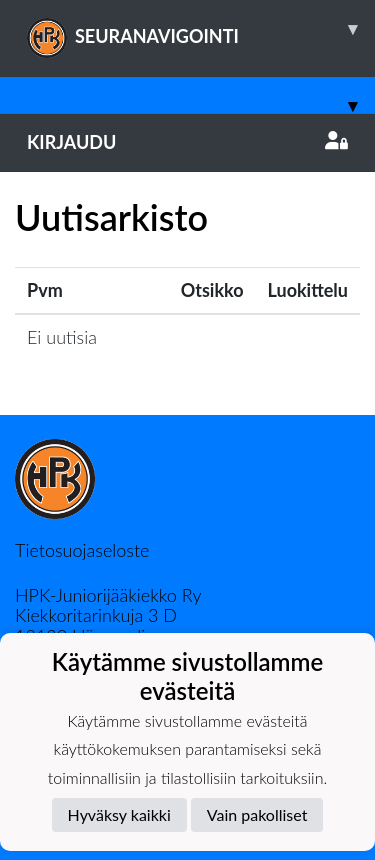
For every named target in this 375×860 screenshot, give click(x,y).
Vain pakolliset (257, 814)
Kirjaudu (187, 142)
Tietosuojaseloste (82, 550)
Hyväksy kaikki (119, 814)
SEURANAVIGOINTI (201, 29)
